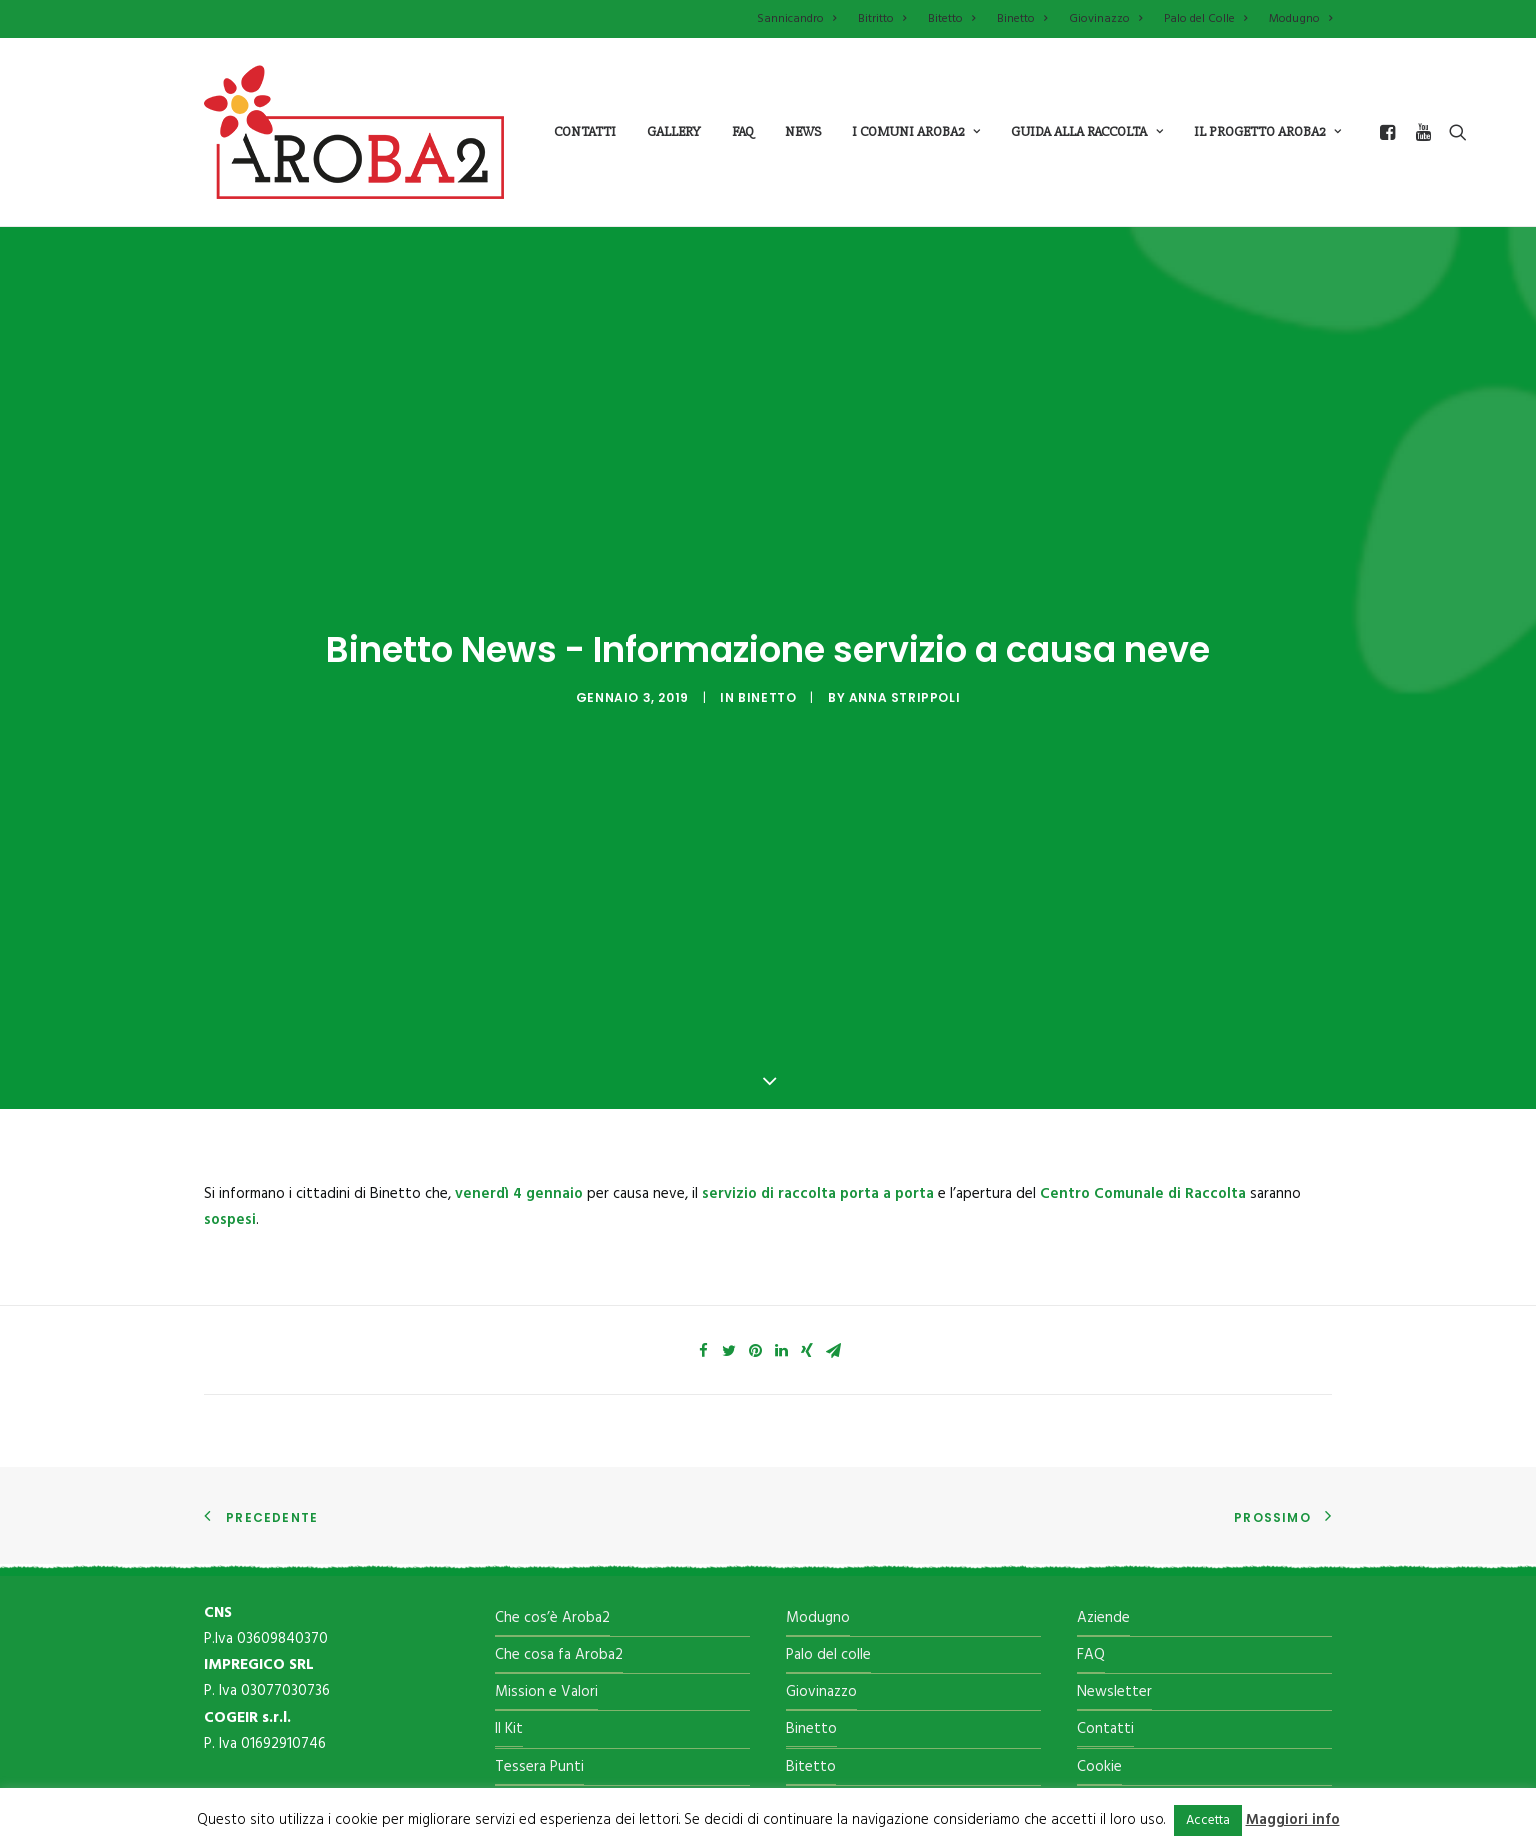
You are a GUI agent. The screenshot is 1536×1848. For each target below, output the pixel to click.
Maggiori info (1293, 1820)
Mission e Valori (546, 1549)
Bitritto (882, 19)
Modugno (1300, 19)
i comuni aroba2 (916, 131)
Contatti (585, 131)
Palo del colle (828, 1512)
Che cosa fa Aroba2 (559, 1512)
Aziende (1103, 1475)
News (803, 131)
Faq (743, 131)
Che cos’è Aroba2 (552, 1475)
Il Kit (509, 1587)
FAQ (1091, 1512)
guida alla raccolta (1087, 131)
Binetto (1022, 19)
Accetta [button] (1208, 1820)
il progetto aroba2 (1267, 131)
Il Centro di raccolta (559, 1661)
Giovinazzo (1105, 19)
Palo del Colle (1205, 19)
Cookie (1099, 1624)
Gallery (674, 131)
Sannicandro (796, 19)
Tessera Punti (539, 1624)
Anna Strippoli (904, 626)
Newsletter (1114, 1549)
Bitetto (951, 19)
